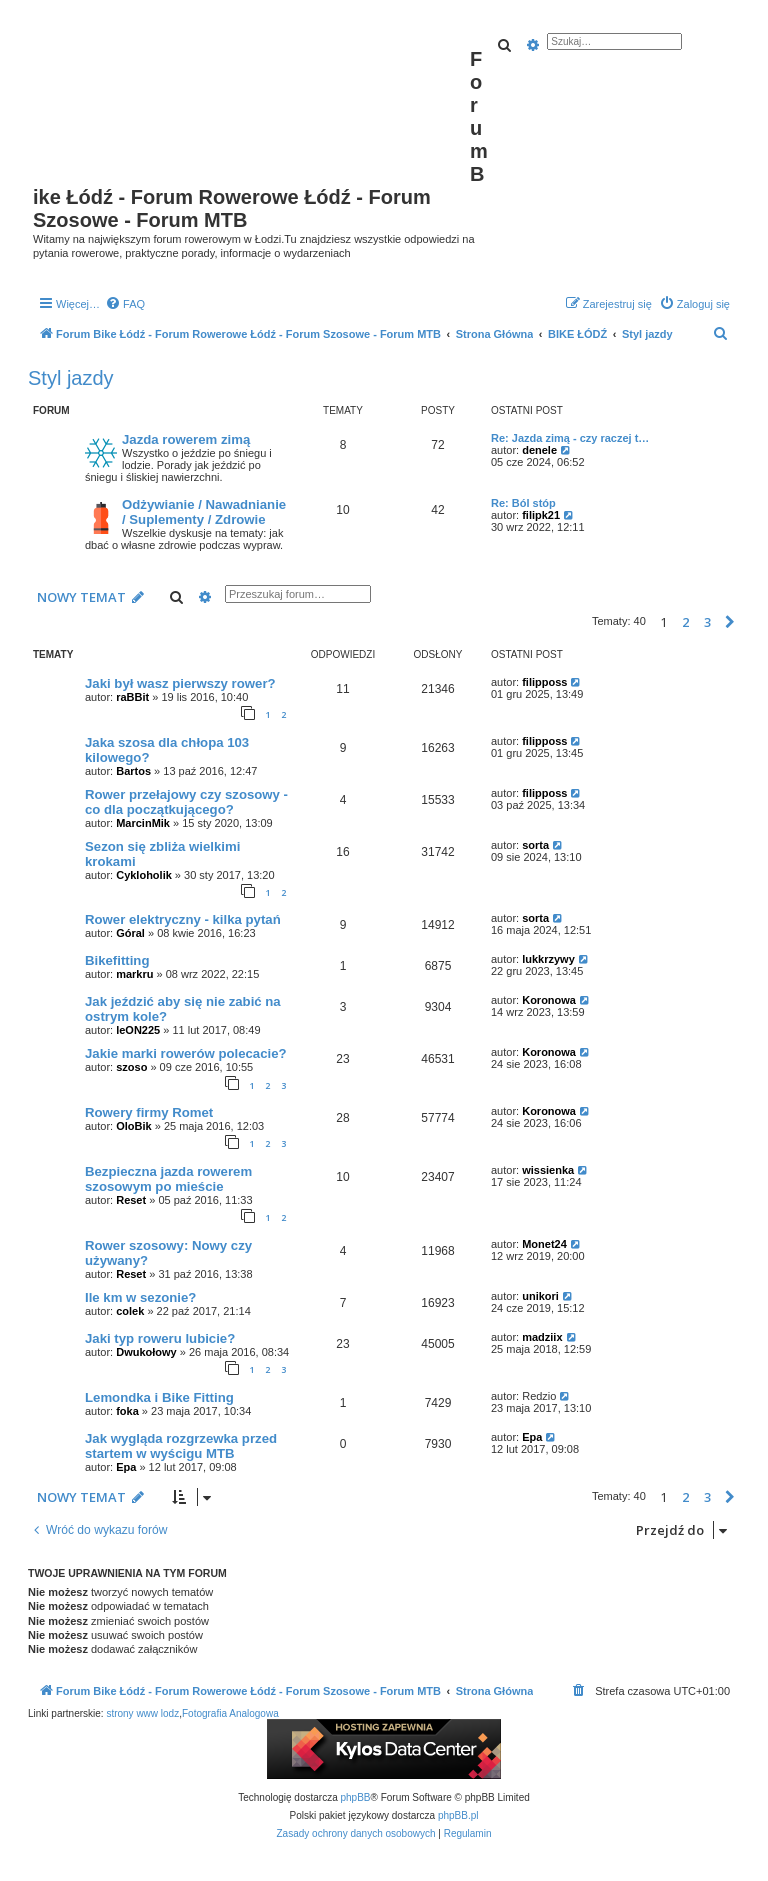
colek (130, 1311)
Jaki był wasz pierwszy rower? (180, 683)
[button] (730, 622)
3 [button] (707, 622)
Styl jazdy (71, 378)
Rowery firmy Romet (149, 1112)
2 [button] (685, 622)
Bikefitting (117, 960)
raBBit (132, 697)
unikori (540, 1296)
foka (127, 1411)
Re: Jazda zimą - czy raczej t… (570, 438)
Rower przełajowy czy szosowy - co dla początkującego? (186, 802)
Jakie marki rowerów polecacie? (186, 1053)
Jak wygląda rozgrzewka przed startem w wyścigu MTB (181, 1446)
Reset (131, 1200)
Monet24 (544, 1244)
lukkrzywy (548, 959)
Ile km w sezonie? (140, 1297)
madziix (542, 1337)
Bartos (133, 771)
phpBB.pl (458, 1815)
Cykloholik (144, 875)
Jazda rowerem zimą (186, 439)
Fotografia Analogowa (230, 1713)
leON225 (138, 1030)
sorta (535, 845)
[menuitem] (125, 304)
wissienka (548, 1170)
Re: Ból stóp (523, 503)
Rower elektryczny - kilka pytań (183, 919)
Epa (126, 1467)
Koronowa (549, 1000)
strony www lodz (142, 1713)
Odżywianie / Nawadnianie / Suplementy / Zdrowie (204, 512)
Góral (130, 933)
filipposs (544, 682)
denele (539, 450)
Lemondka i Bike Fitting (159, 1397)
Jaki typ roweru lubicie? (160, 1338)
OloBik (133, 1126)
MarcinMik (143, 823)
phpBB (356, 1797)
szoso (131, 1067)
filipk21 (541, 515)
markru (134, 974)
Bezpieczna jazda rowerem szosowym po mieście (168, 1179)
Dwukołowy (146, 1352)
